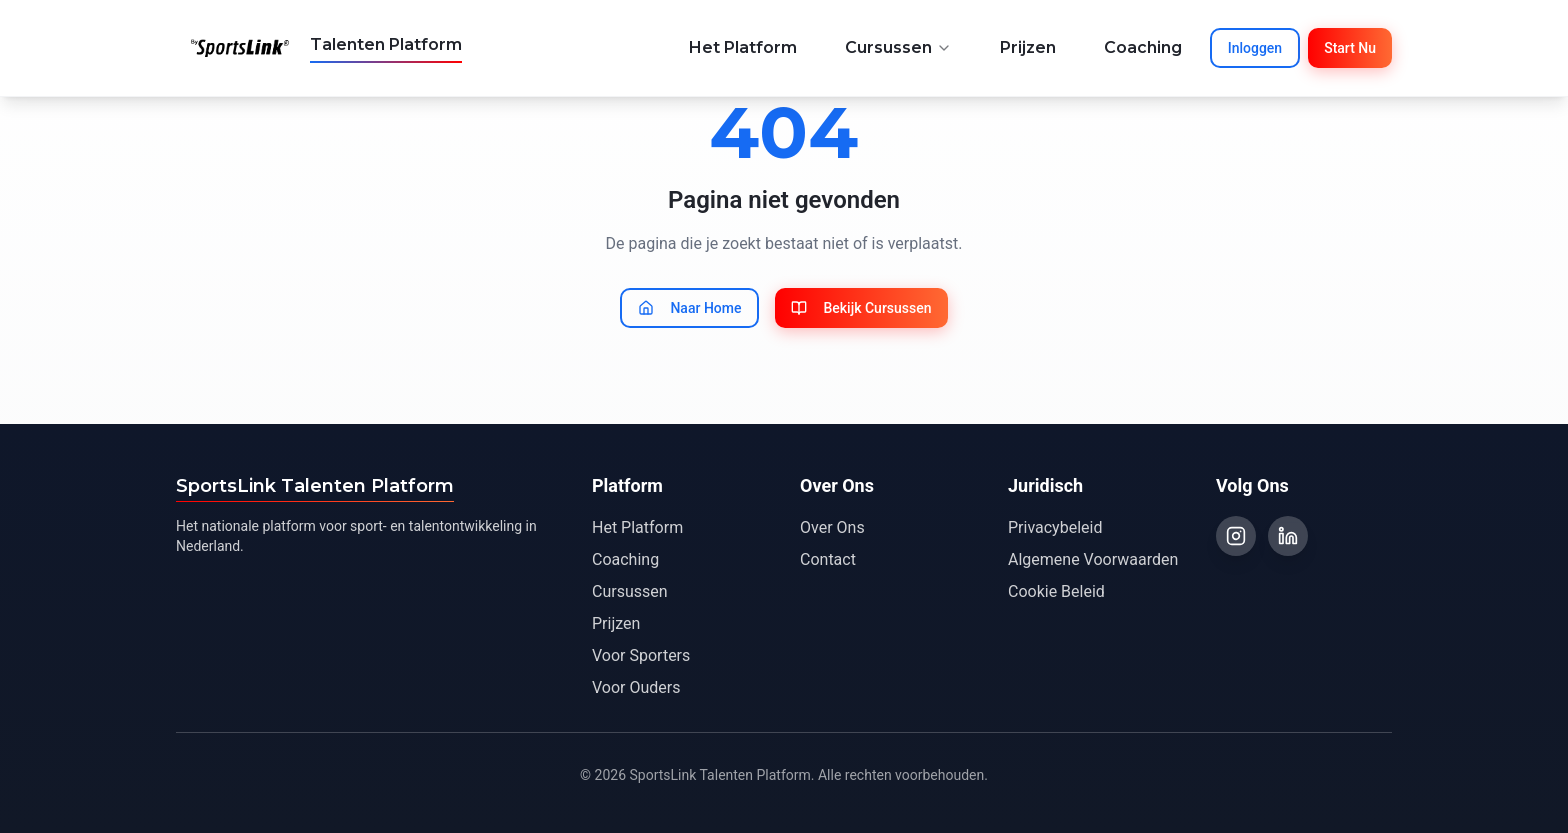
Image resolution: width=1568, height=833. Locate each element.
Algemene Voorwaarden (1093, 559)
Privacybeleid (1055, 527)
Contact (828, 559)
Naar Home (689, 308)
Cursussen (898, 47)
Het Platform (743, 47)
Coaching (1143, 47)
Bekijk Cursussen (861, 308)
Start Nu (1350, 48)
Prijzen (1028, 47)
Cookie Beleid (1056, 591)
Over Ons (832, 527)
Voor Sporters (641, 655)
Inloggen (1255, 48)
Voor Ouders (636, 687)
